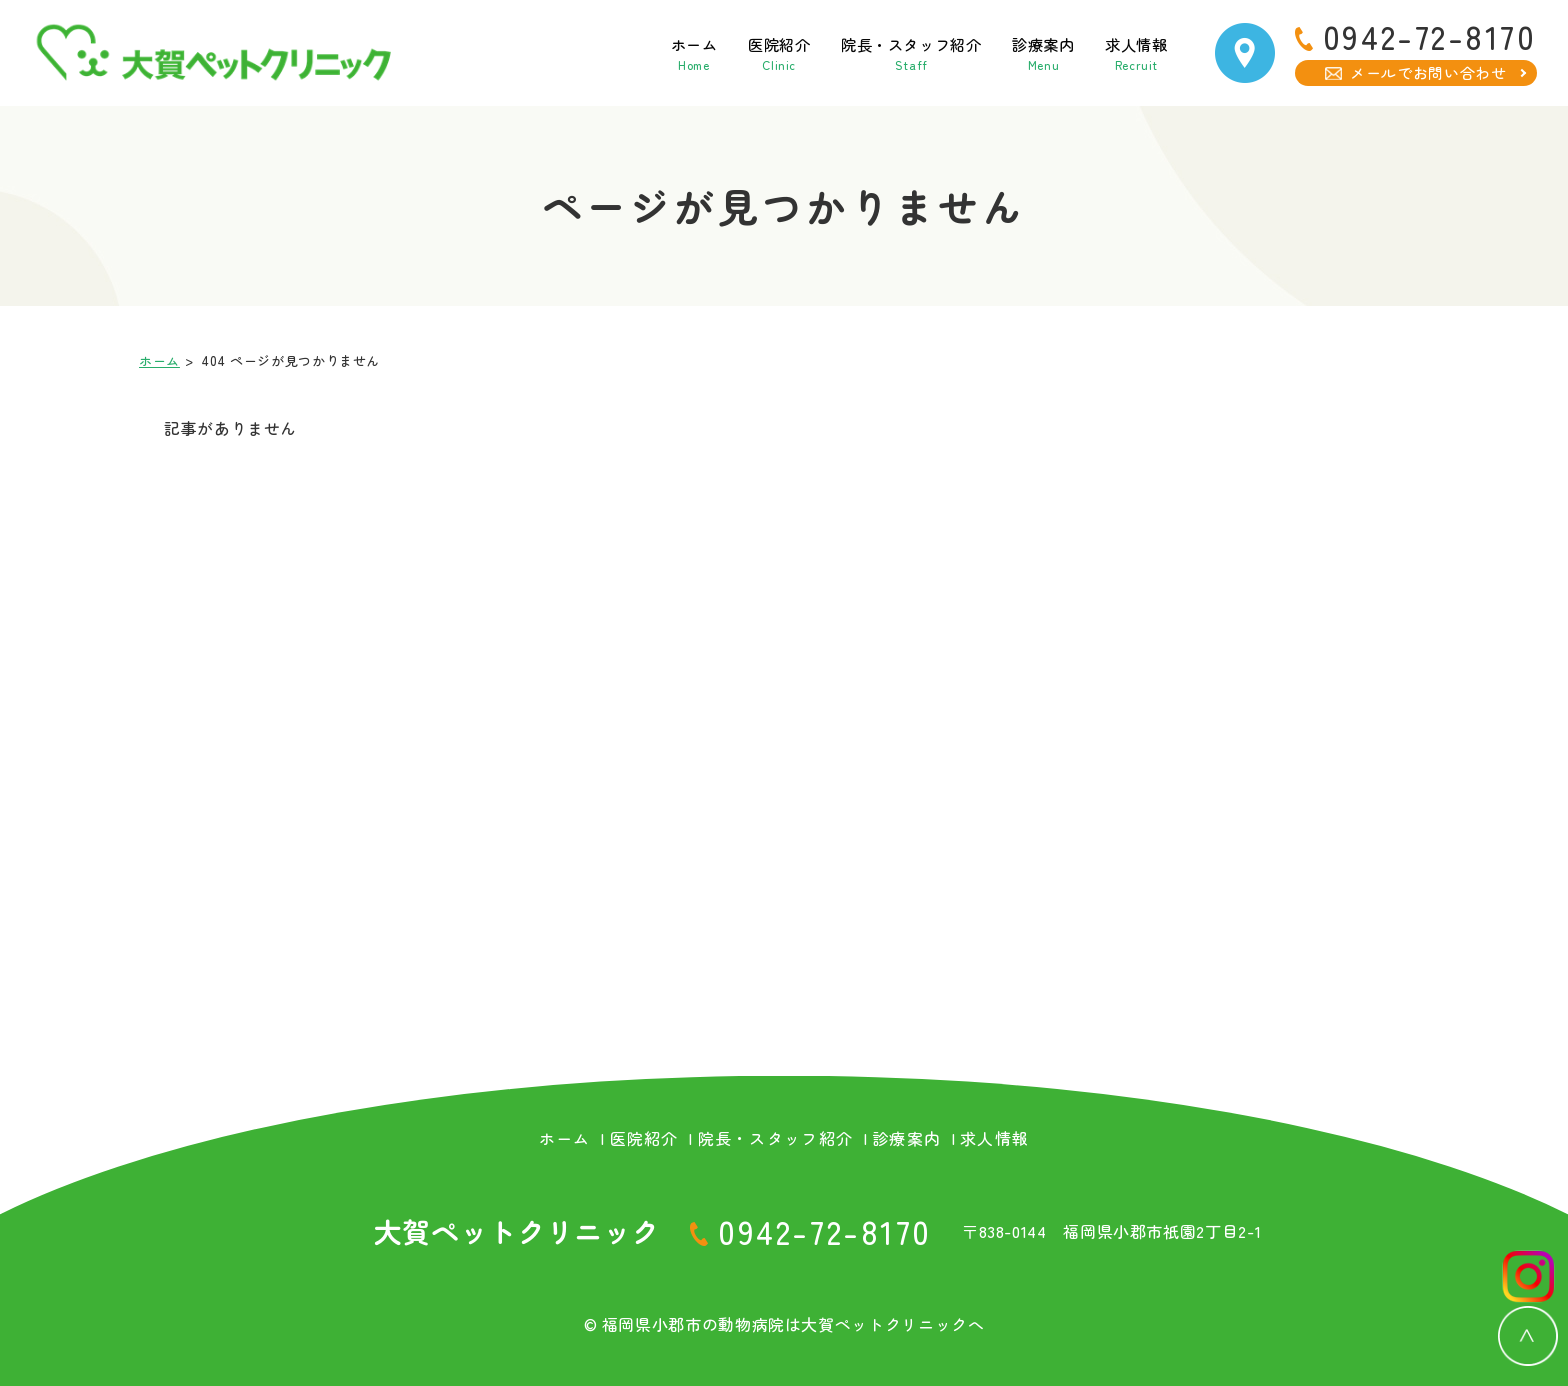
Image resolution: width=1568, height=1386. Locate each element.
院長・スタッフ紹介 (857, 52)
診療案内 (1012, 52)
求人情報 (1120, 52)
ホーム (603, 52)
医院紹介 (701, 52)
